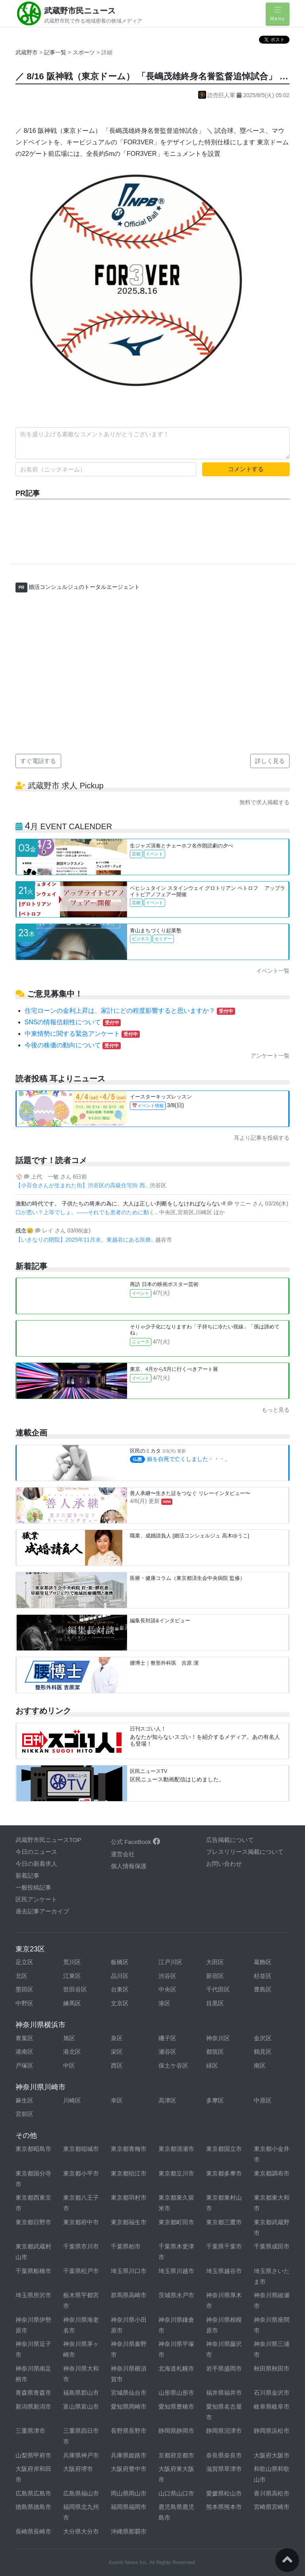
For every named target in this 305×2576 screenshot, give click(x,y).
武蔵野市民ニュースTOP (48, 1839)
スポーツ (85, 52)
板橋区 (120, 1962)
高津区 (167, 2100)
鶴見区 (263, 2051)
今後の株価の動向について (73, 1045)
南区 (260, 2065)
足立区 (24, 1962)
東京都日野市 (33, 2222)
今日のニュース (36, 1851)
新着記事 (27, 1875)
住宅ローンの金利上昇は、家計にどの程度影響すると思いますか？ (130, 1010)
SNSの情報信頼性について (73, 1022)
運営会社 (123, 1854)
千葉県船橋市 (33, 2270)
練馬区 (72, 2003)
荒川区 (72, 1962)
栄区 (117, 2051)
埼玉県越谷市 (224, 2270)
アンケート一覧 (270, 1055)
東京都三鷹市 (224, 2222)
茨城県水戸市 (176, 2295)
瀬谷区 (167, 2051)
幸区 (117, 2100)
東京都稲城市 (81, 2148)
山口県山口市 (176, 2493)
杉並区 (263, 1975)
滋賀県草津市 (224, 2468)
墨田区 (24, 1989)
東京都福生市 (129, 2222)
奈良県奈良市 (224, 2455)
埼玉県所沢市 (33, 2295)
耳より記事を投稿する (262, 1138)
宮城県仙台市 (129, 2392)
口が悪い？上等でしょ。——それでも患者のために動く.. (87, 1212)
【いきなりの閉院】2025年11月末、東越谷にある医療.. (85, 1239)
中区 (69, 2065)
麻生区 (24, 2100)
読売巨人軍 (217, 95)
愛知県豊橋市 (176, 2406)
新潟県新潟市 (33, 2406)
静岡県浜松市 (272, 2430)
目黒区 (215, 2003)
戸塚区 (24, 2065)
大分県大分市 (81, 2531)
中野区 (24, 2003)
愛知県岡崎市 (129, 2406)
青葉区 (24, 2038)
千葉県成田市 (272, 2246)
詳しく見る (270, 760)
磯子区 (167, 2038)
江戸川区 (170, 1962)
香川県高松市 (272, 2493)
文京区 (120, 2003)
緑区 (212, 2065)
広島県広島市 (33, 2493)
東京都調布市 (272, 2173)
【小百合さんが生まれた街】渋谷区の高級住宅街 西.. (82, 1185)
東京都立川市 (176, 2173)
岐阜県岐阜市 (272, 2406)
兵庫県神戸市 (81, 2455)
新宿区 (215, 1975)
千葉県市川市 (81, 2246)
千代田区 (218, 1989)
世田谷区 (75, 1989)
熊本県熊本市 (224, 2506)
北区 (21, 1975)
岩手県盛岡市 (224, 2368)
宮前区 (24, 2113)
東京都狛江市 (129, 2173)
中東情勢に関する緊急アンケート (82, 1033)
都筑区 (215, 2051)
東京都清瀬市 (176, 2148)
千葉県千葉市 (224, 2246)
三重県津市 (30, 2430)
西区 (117, 2065)
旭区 (69, 2038)
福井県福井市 (224, 2392)
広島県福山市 (81, 2493)
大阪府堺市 (78, 2468)
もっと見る (276, 1410)
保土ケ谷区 (173, 2065)
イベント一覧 (273, 971)
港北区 (72, 2051)
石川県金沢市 (272, 2392)
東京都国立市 (224, 2148)
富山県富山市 (81, 2406)
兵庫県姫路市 (129, 2455)
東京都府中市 (81, 2222)
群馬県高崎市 (129, 2295)
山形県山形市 (176, 2392)
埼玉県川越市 (176, 2270)
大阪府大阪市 (272, 2455)
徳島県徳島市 (33, 2506)
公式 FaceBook (135, 1841)
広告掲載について (230, 1839)
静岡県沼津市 (224, 2430)
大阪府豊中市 (129, 2468)
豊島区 (263, 1989)
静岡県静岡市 (176, 2430)
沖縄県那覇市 (129, 2531)
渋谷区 (167, 1975)
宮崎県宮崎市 (272, 2506)
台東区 (120, 1989)
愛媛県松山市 (224, 2493)
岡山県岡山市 (129, 2493)
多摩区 (215, 2100)
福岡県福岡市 (129, 2506)
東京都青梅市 (129, 2148)
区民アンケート (36, 1899)
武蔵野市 (26, 52)
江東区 (72, 1975)
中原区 (263, 2100)
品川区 (120, 1975)
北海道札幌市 (176, 2368)
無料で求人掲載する (264, 802)
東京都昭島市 (33, 2148)
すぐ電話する (38, 760)
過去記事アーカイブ (42, 1911)
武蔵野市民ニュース (80, 10)
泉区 (117, 2038)
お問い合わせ (224, 1863)
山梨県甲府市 (33, 2455)
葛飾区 (263, 1962)
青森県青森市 (33, 2392)
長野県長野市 (129, 2430)
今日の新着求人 (36, 1863)
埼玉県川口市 (129, 2270)
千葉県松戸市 (81, 2270)
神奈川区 (218, 2038)
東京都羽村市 (129, 2197)
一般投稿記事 (33, 1887)
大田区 (215, 1962)
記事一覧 (56, 52)
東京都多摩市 (224, 2173)
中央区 (167, 1989)
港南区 (24, 2051)
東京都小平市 (81, 2173)
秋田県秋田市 (272, 2368)
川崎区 (72, 2100)
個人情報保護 (129, 1866)
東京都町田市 (176, 2222)
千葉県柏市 (126, 2246)
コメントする (246, 469)
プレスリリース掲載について (245, 1851)
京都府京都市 (176, 2455)
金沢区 (263, 2038)
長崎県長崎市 (33, 2531)
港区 (164, 2003)
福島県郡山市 (81, 2392)
